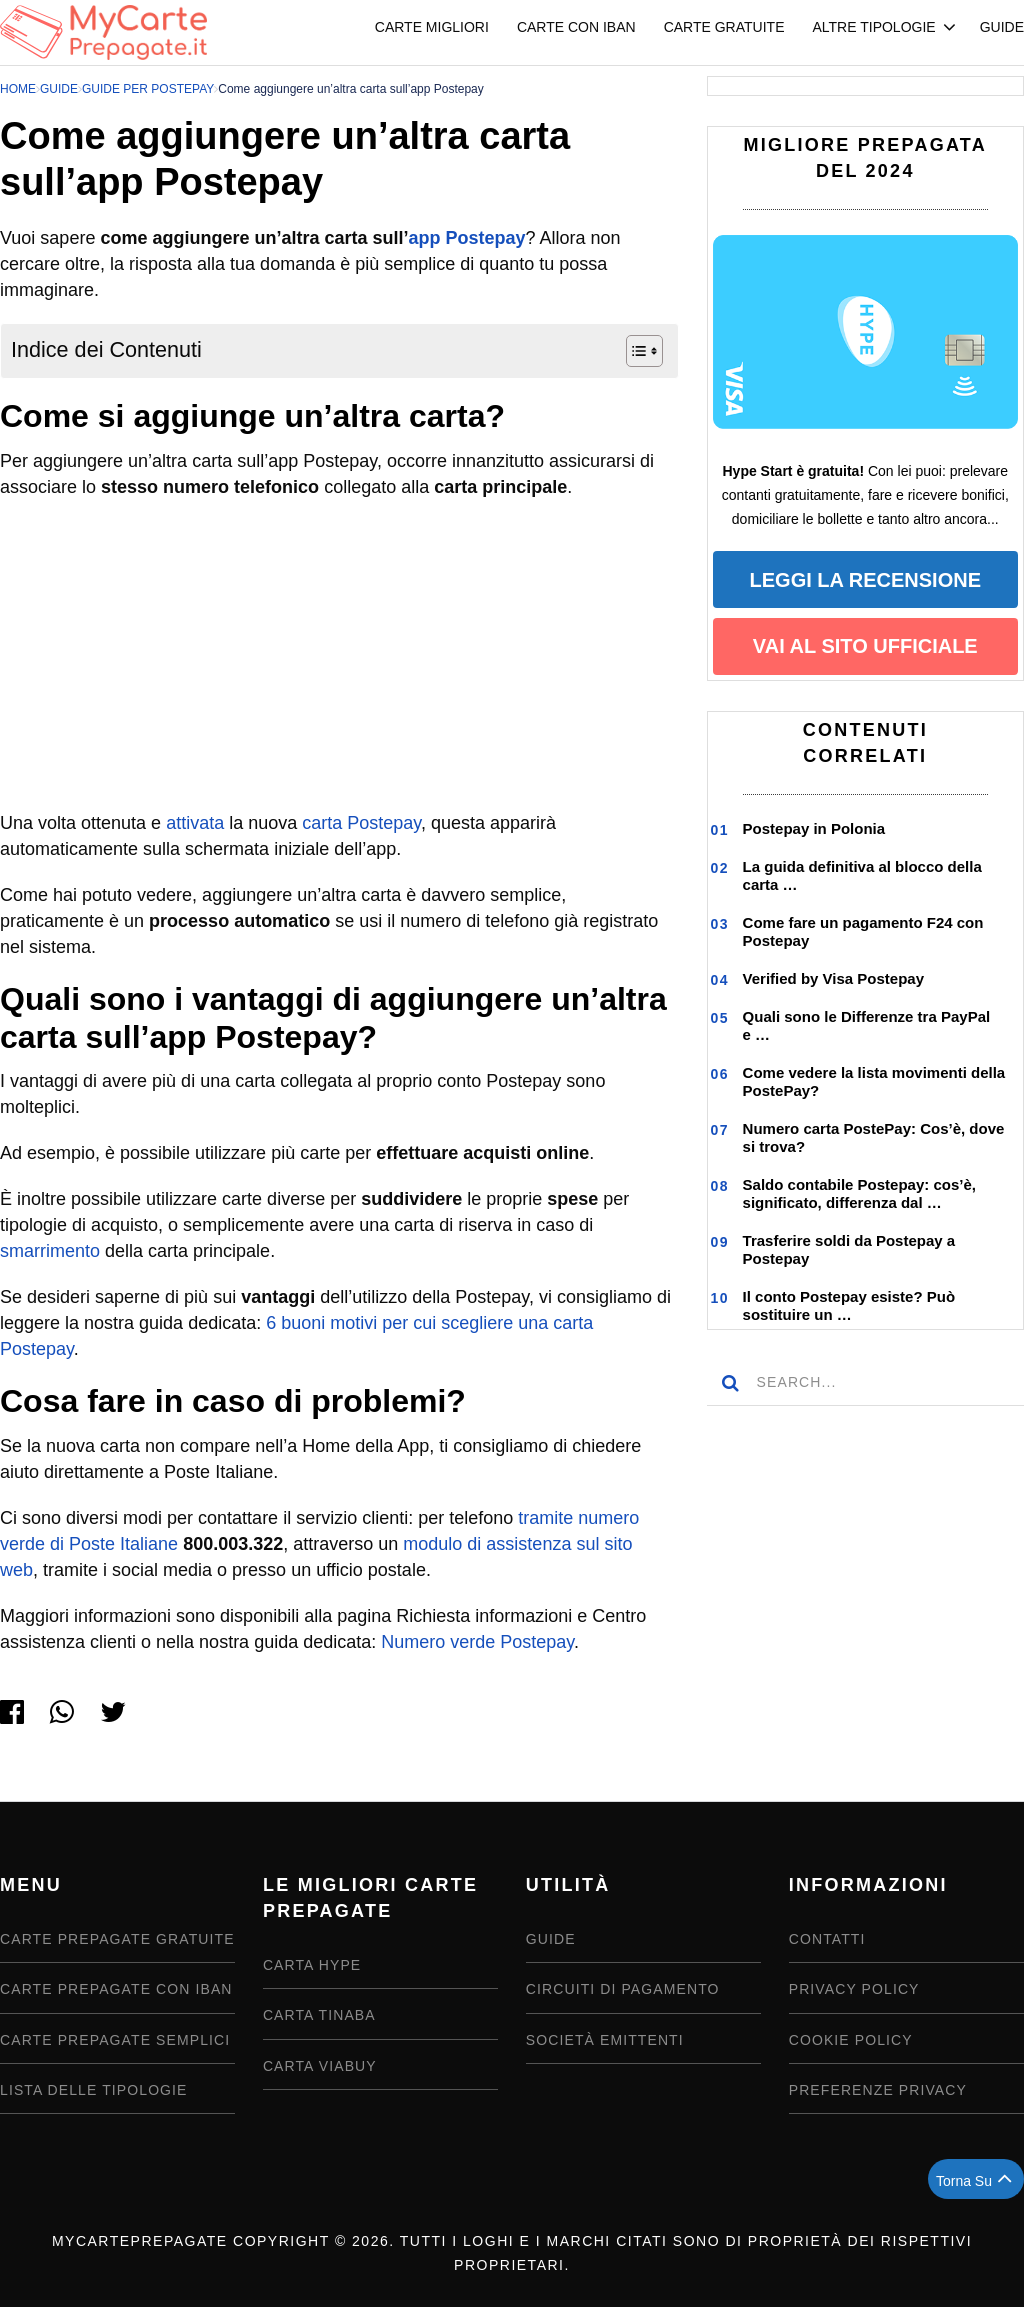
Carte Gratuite (724, 27)
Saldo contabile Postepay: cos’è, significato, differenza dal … (859, 1193)
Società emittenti (605, 2040)
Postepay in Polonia (814, 828)
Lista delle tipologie (94, 2090)
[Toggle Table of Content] (634, 351)
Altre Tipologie (873, 27)
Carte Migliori (432, 27)
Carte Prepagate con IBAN (116, 1989)
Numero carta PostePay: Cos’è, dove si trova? (874, 1137)
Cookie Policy (851, 2040)
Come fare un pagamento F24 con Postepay (863, 931)
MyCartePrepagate (140, 2241)
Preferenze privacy (878, 2090)
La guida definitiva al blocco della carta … (862, 875)
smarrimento (50, 1251)
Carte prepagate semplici (115, 2040)
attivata (195, 823)
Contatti (827, 1939)
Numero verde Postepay (477, 1642)
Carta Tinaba (319, 2015)
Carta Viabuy (320, 2066)
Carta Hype (312, 1965)
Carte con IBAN (576, 27)
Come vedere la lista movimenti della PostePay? (874, 1081)
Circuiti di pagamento (623, 1989)
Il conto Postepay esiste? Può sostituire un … (849, 1305)
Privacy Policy (854, 1989)
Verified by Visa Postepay (833, 978)
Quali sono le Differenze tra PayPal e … (867, 1025)
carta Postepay (361, 823)
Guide (1002, 27)
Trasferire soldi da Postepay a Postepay (849, 1249)
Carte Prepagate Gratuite (117, 1939)
